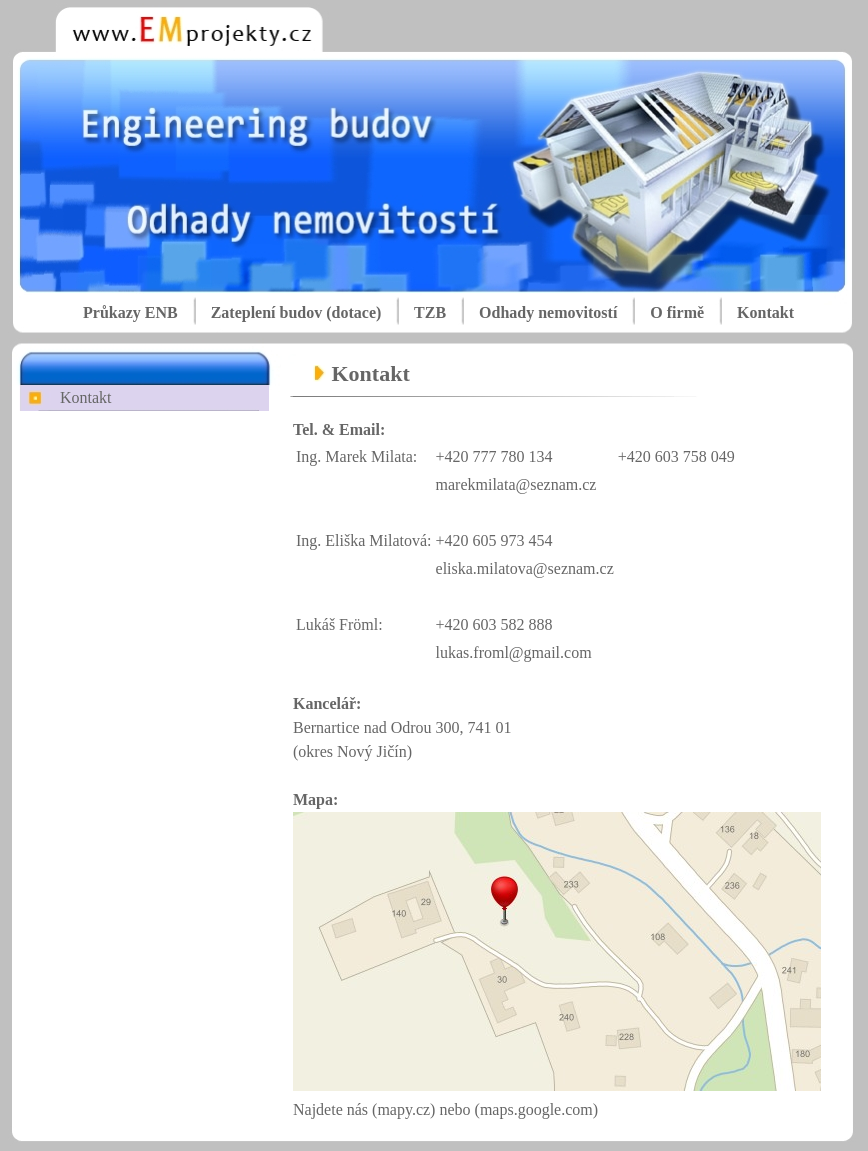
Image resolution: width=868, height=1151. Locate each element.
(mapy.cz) (405, 1109)
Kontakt (765, 312)
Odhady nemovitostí (548, 312)
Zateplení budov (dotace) (296, 312)
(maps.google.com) (537, 1109)
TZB (430, 312)
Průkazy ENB (130, 312)
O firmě (677, 312)
